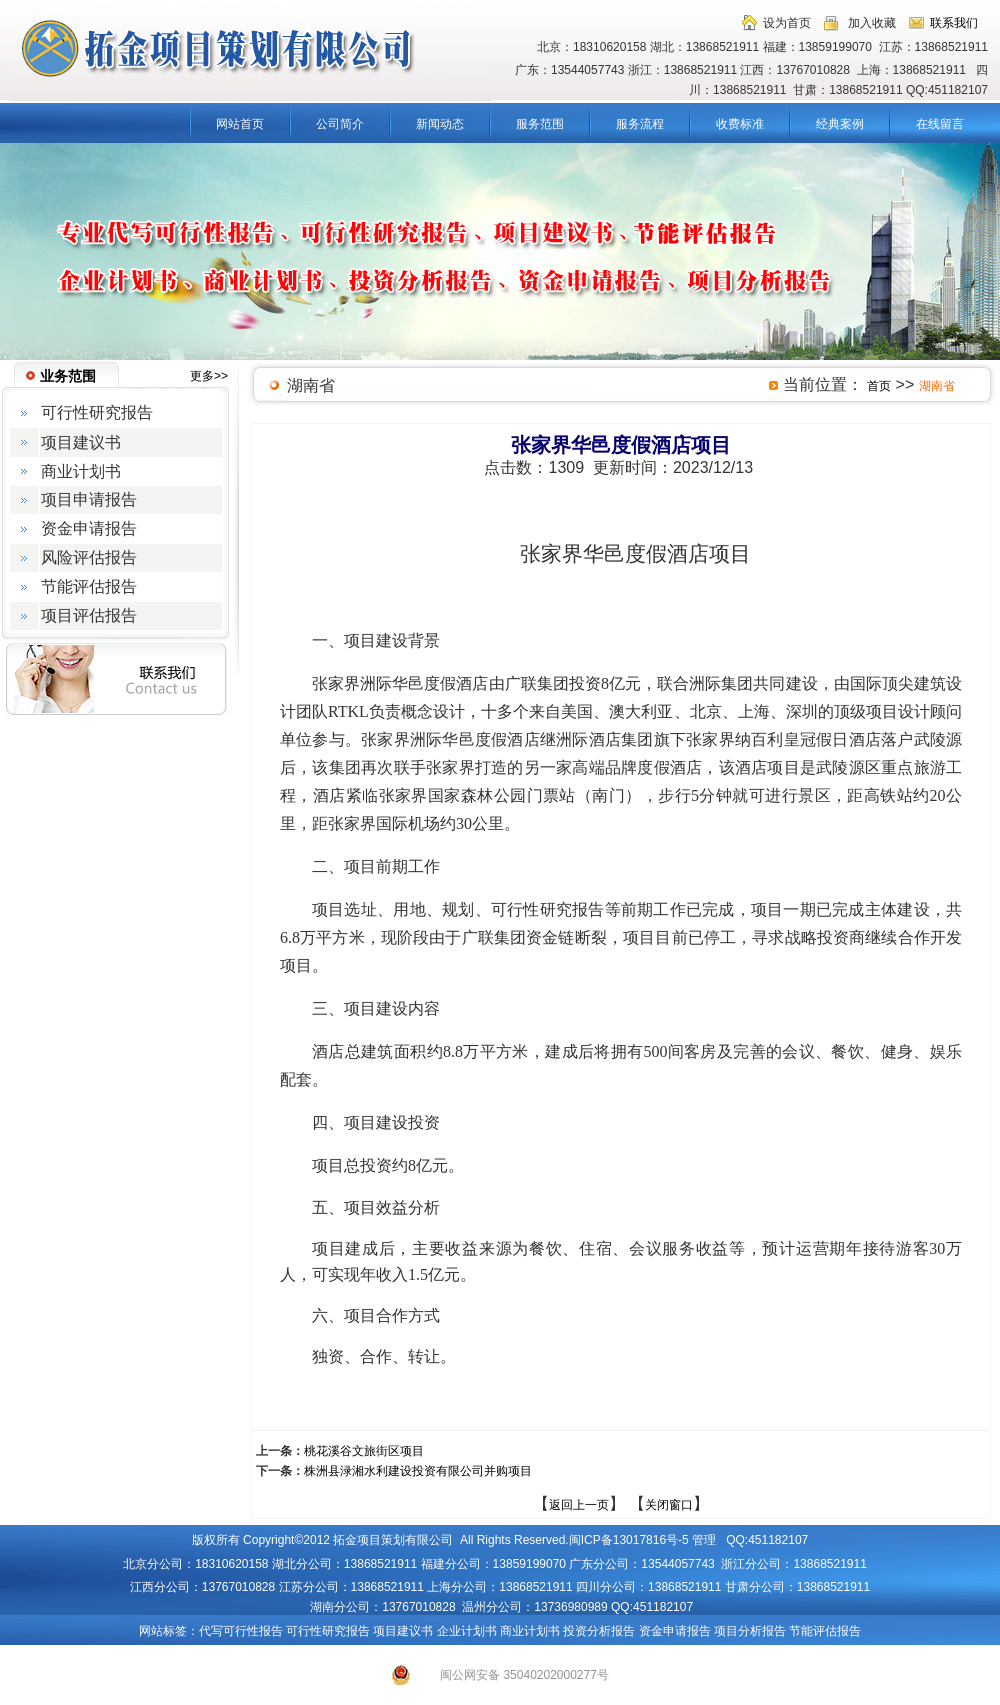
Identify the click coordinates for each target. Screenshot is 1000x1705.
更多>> (209, 376)
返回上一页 (579, 1505)
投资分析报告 (599, 1631)
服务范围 (540, 124)
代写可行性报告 (241, 1631)
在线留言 (940, 124)
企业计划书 (467, 1631)
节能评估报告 (825, 1631)
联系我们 (954, 23)
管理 (704, 1540)
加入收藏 (872, 23)
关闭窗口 (669, 1505)
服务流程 (640, 124)
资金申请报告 (675, 1631)
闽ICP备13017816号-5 (629, 1540)
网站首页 (240, 124)
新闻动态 (440, 124)
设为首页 (787, 23)
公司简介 (340, 124)
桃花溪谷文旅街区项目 (364, 1451)
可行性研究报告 (328, 1631)
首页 (879, 386)
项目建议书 (403, 1631)
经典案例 (840, 124)
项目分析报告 (750, 1631)
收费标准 (740, 124)
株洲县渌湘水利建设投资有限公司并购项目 (418, 1471)
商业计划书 (530, 1631)
